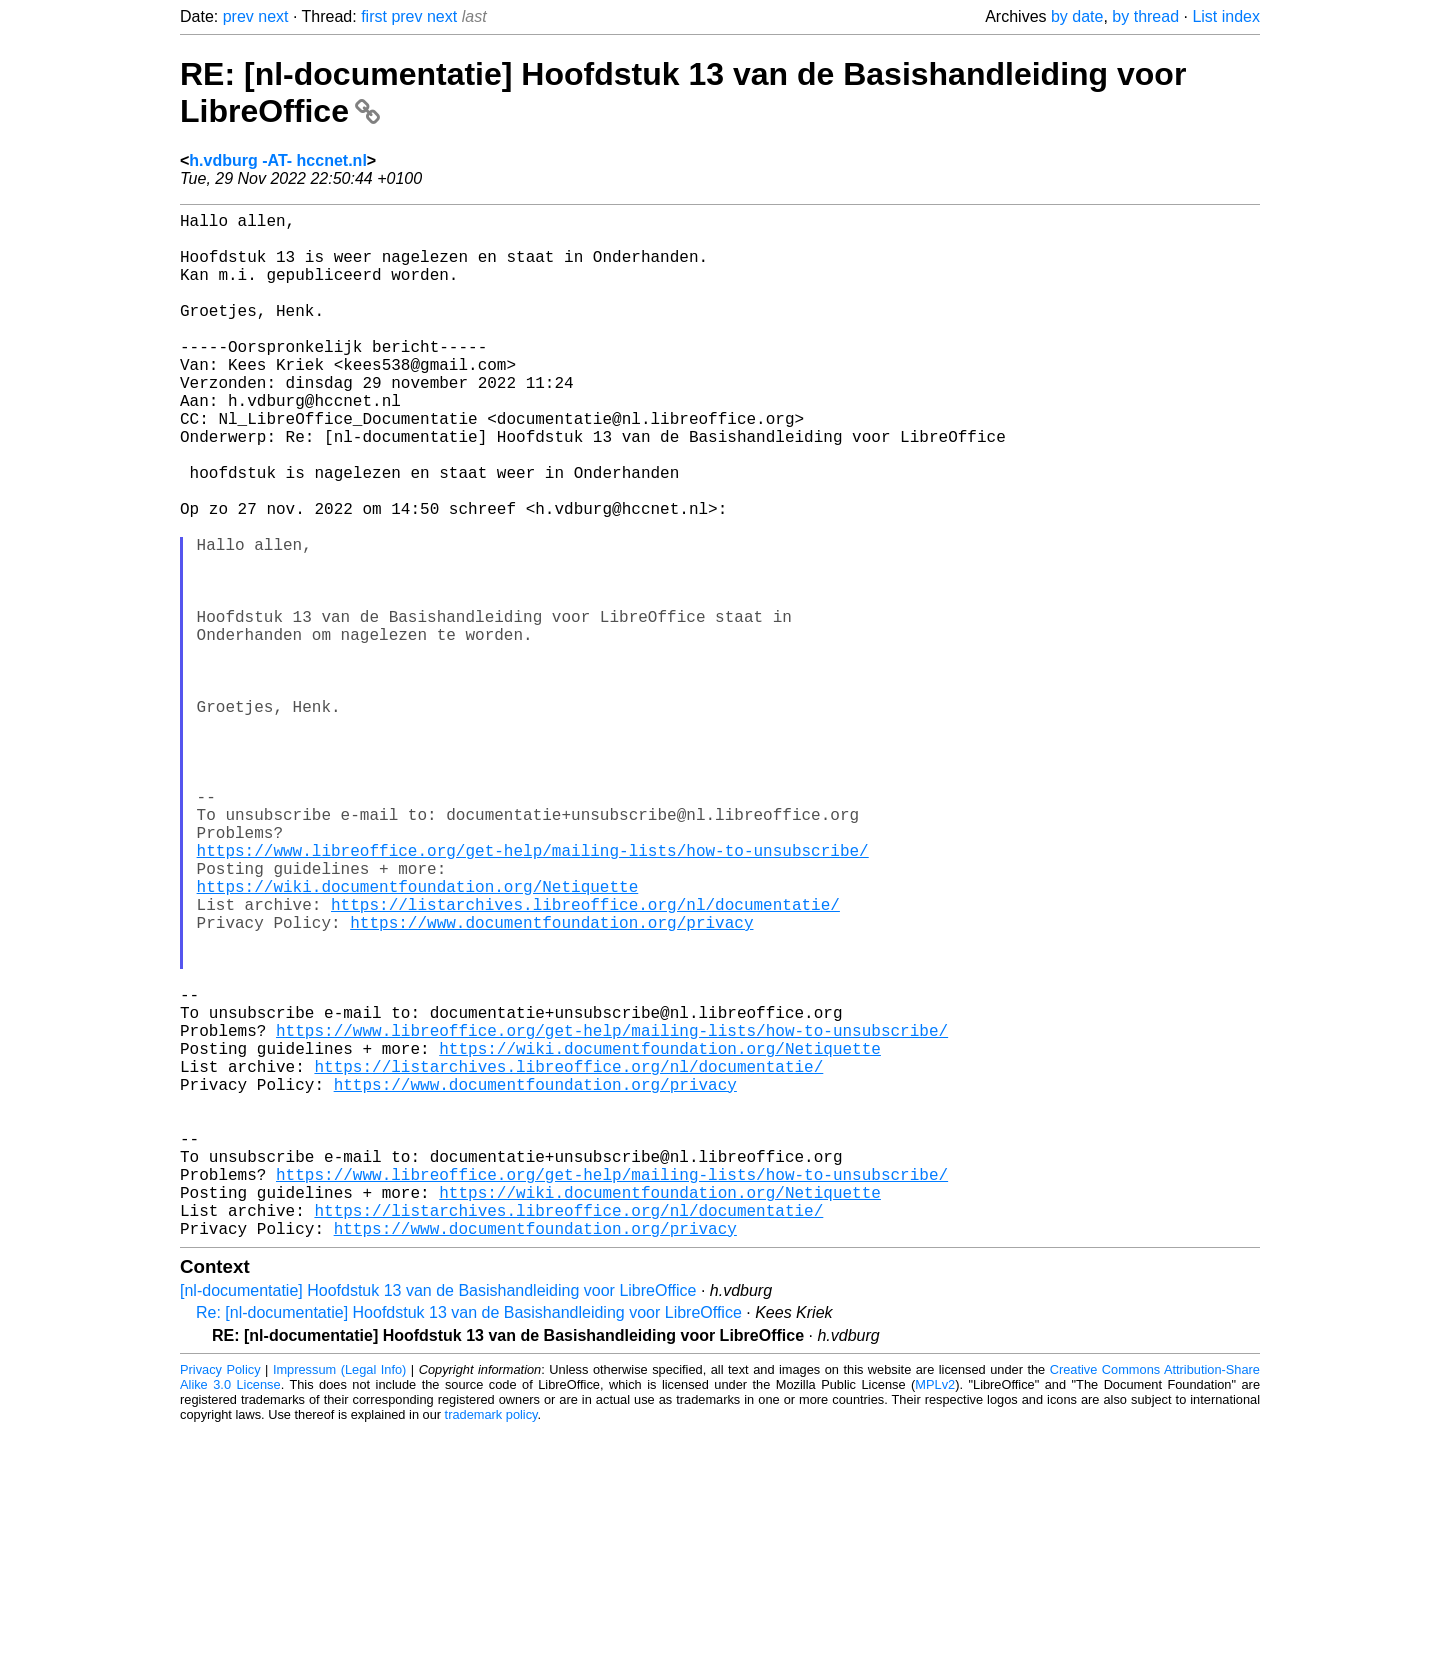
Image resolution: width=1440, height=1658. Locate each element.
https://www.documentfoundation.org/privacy (551, 1082)
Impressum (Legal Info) (339, 1597)
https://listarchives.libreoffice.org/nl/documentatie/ (585, 1060)
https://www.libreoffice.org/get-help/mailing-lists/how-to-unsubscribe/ (533, 994)
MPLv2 (935, 1612)
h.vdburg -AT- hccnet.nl (277, 160)
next (273, 16)
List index (1226, 16)
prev (238, 16)
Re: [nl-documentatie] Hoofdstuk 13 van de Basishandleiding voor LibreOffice (469, 1540)
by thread (1145, 16)
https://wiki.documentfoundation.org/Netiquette (418, 1038)
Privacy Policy (220, 1597)
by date (1077, 16)
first (374, 16)
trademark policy (491, 1642)
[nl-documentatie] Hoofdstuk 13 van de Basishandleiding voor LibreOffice (438, 1518)
